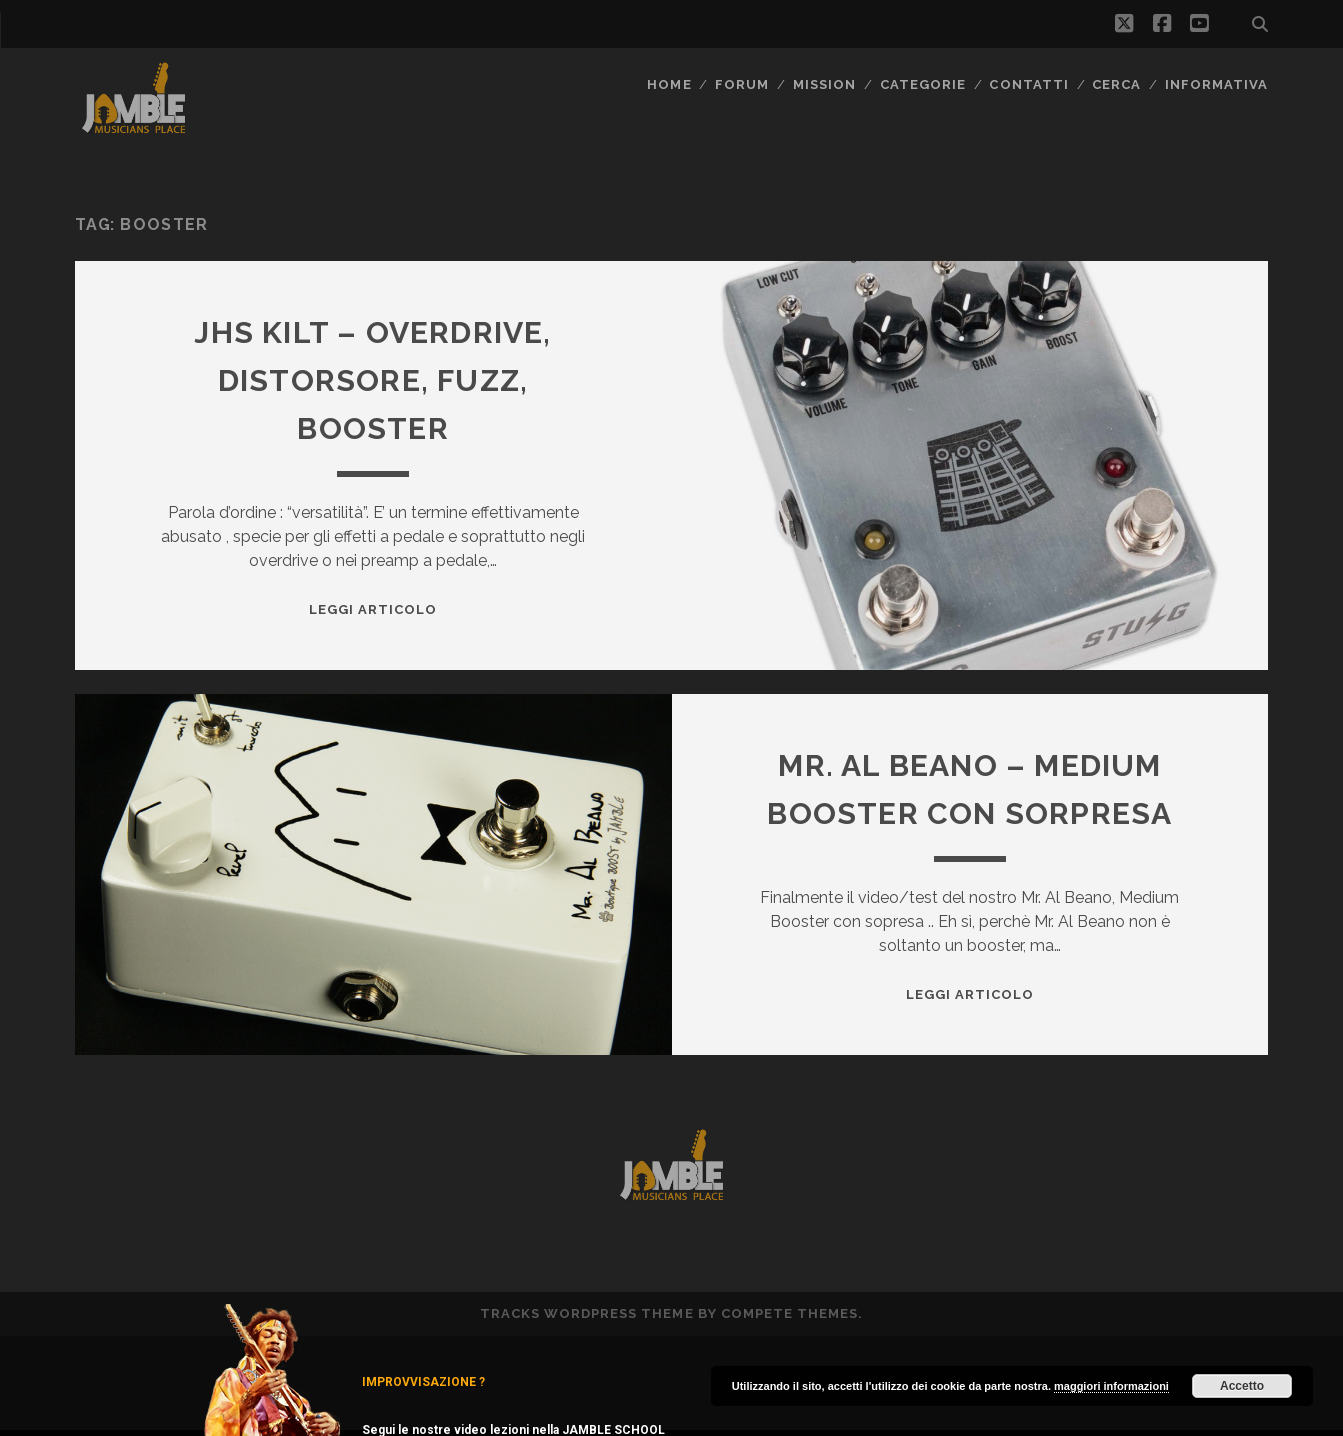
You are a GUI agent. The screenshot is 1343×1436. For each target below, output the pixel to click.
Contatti (1028, 84)
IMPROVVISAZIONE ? (423, 1382)
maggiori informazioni (1111, 1386)
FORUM (742, 84)
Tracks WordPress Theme (587, 1313)
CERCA (1116, 84)
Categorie (923, 84)
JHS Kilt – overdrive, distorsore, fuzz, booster (372, 380)
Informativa (1216, 84)
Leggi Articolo (373, 609)
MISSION (824, 84)
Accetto (1242, 1386)
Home (669, 84)
